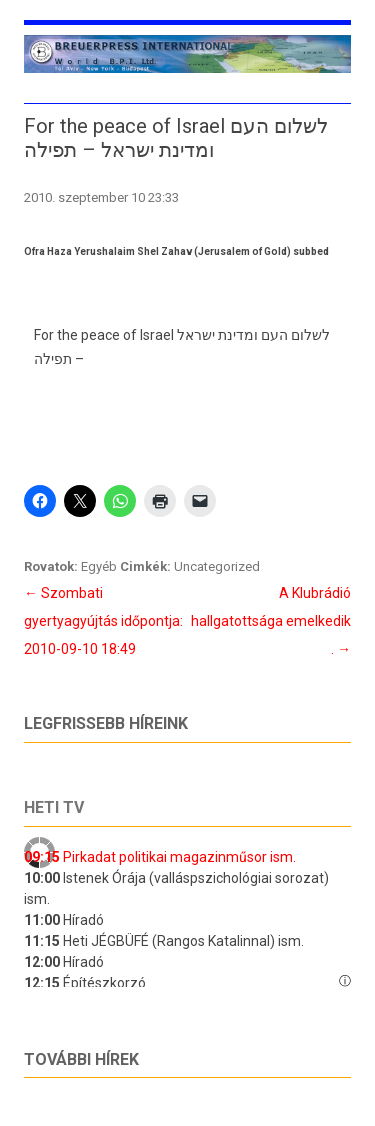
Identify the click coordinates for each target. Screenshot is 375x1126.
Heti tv (54, 807)
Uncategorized (217, 566)
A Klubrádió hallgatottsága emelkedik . (271, 621)
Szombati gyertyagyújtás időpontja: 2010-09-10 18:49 (103, 621)
